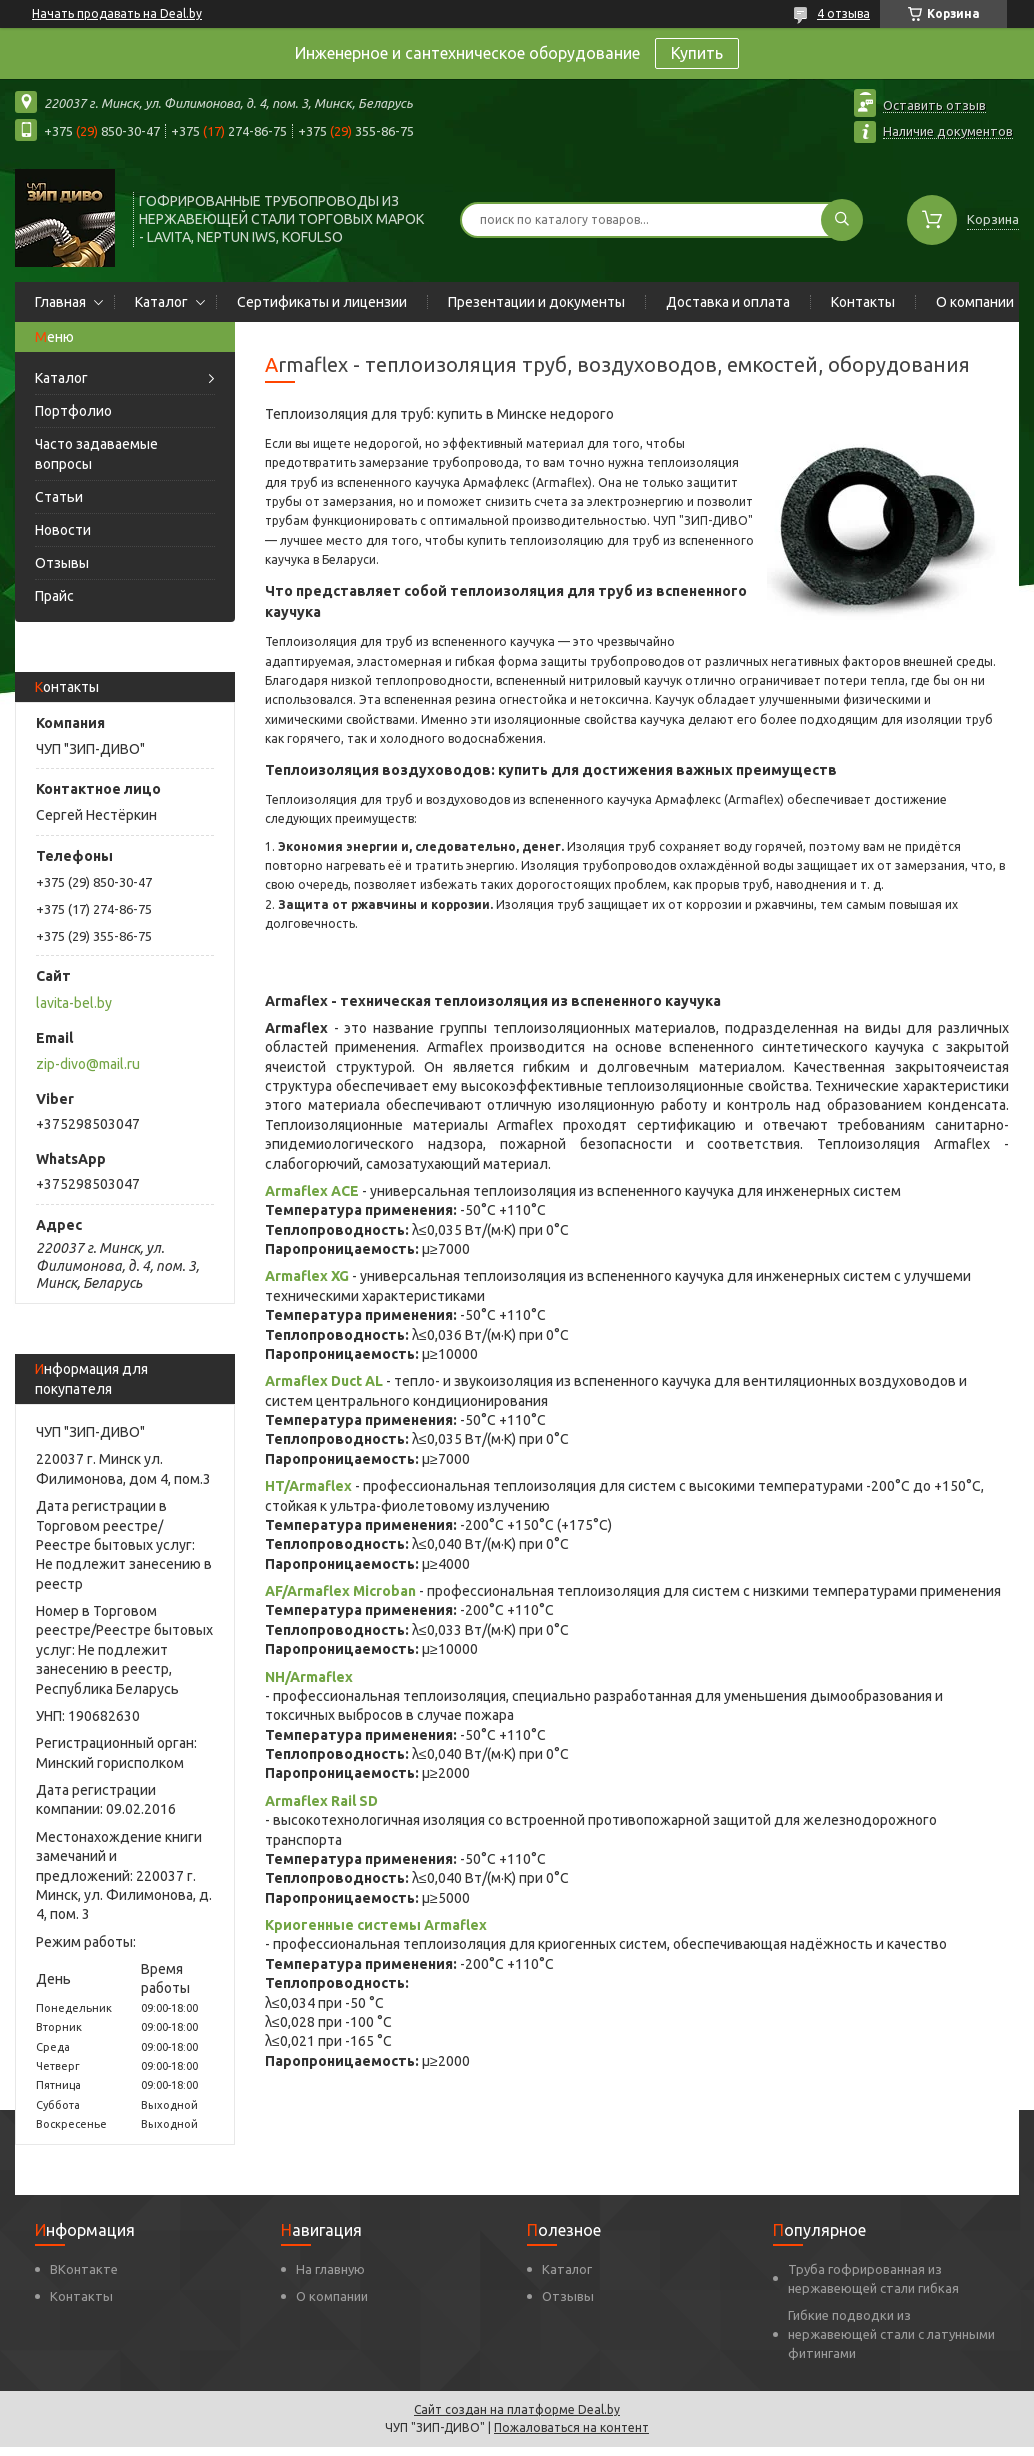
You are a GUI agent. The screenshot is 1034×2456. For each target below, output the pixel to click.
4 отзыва (843, 13)
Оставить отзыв (934, 105)
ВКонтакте (84, 2269)
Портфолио (73, 411)
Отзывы (62, 563)
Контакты (863, 302)
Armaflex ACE (312, 1191)
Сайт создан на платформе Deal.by (517, 2409)
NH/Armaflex (309, 1677)
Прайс (54, 596)
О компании (975, 302)
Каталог (161, 302)
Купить (697, 53)
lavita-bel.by (74, 1003)
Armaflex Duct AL (324, 1381)
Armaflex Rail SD (321, 1801)
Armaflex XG (307, 1276)
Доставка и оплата (728, 302)
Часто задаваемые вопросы (96, 454)
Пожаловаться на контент (571, 2427)
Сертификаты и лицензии (322, 302)
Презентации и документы (536, 302)
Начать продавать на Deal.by (117, 13)
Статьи (59, 497)
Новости (63, 530)
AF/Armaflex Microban (340, 1591)
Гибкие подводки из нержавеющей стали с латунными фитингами (891, 2334)
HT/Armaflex (308, 1486)
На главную (330, 2269)
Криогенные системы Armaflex (376, 1925)
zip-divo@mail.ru (88, 1064)
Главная (60, 302)
